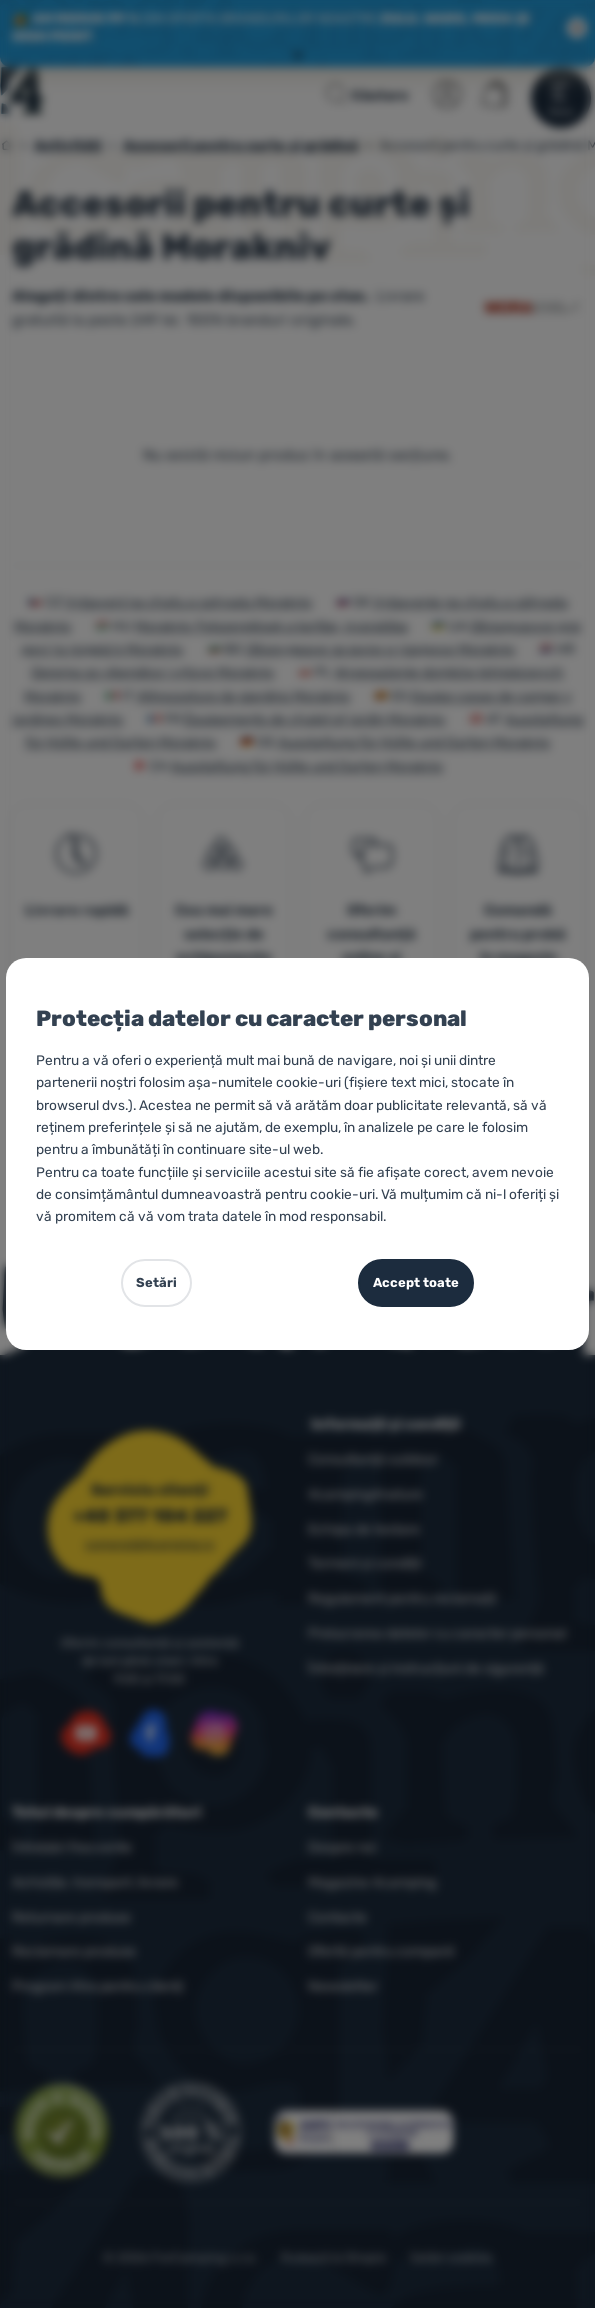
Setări (156, 1282)
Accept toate (416, 1282)
